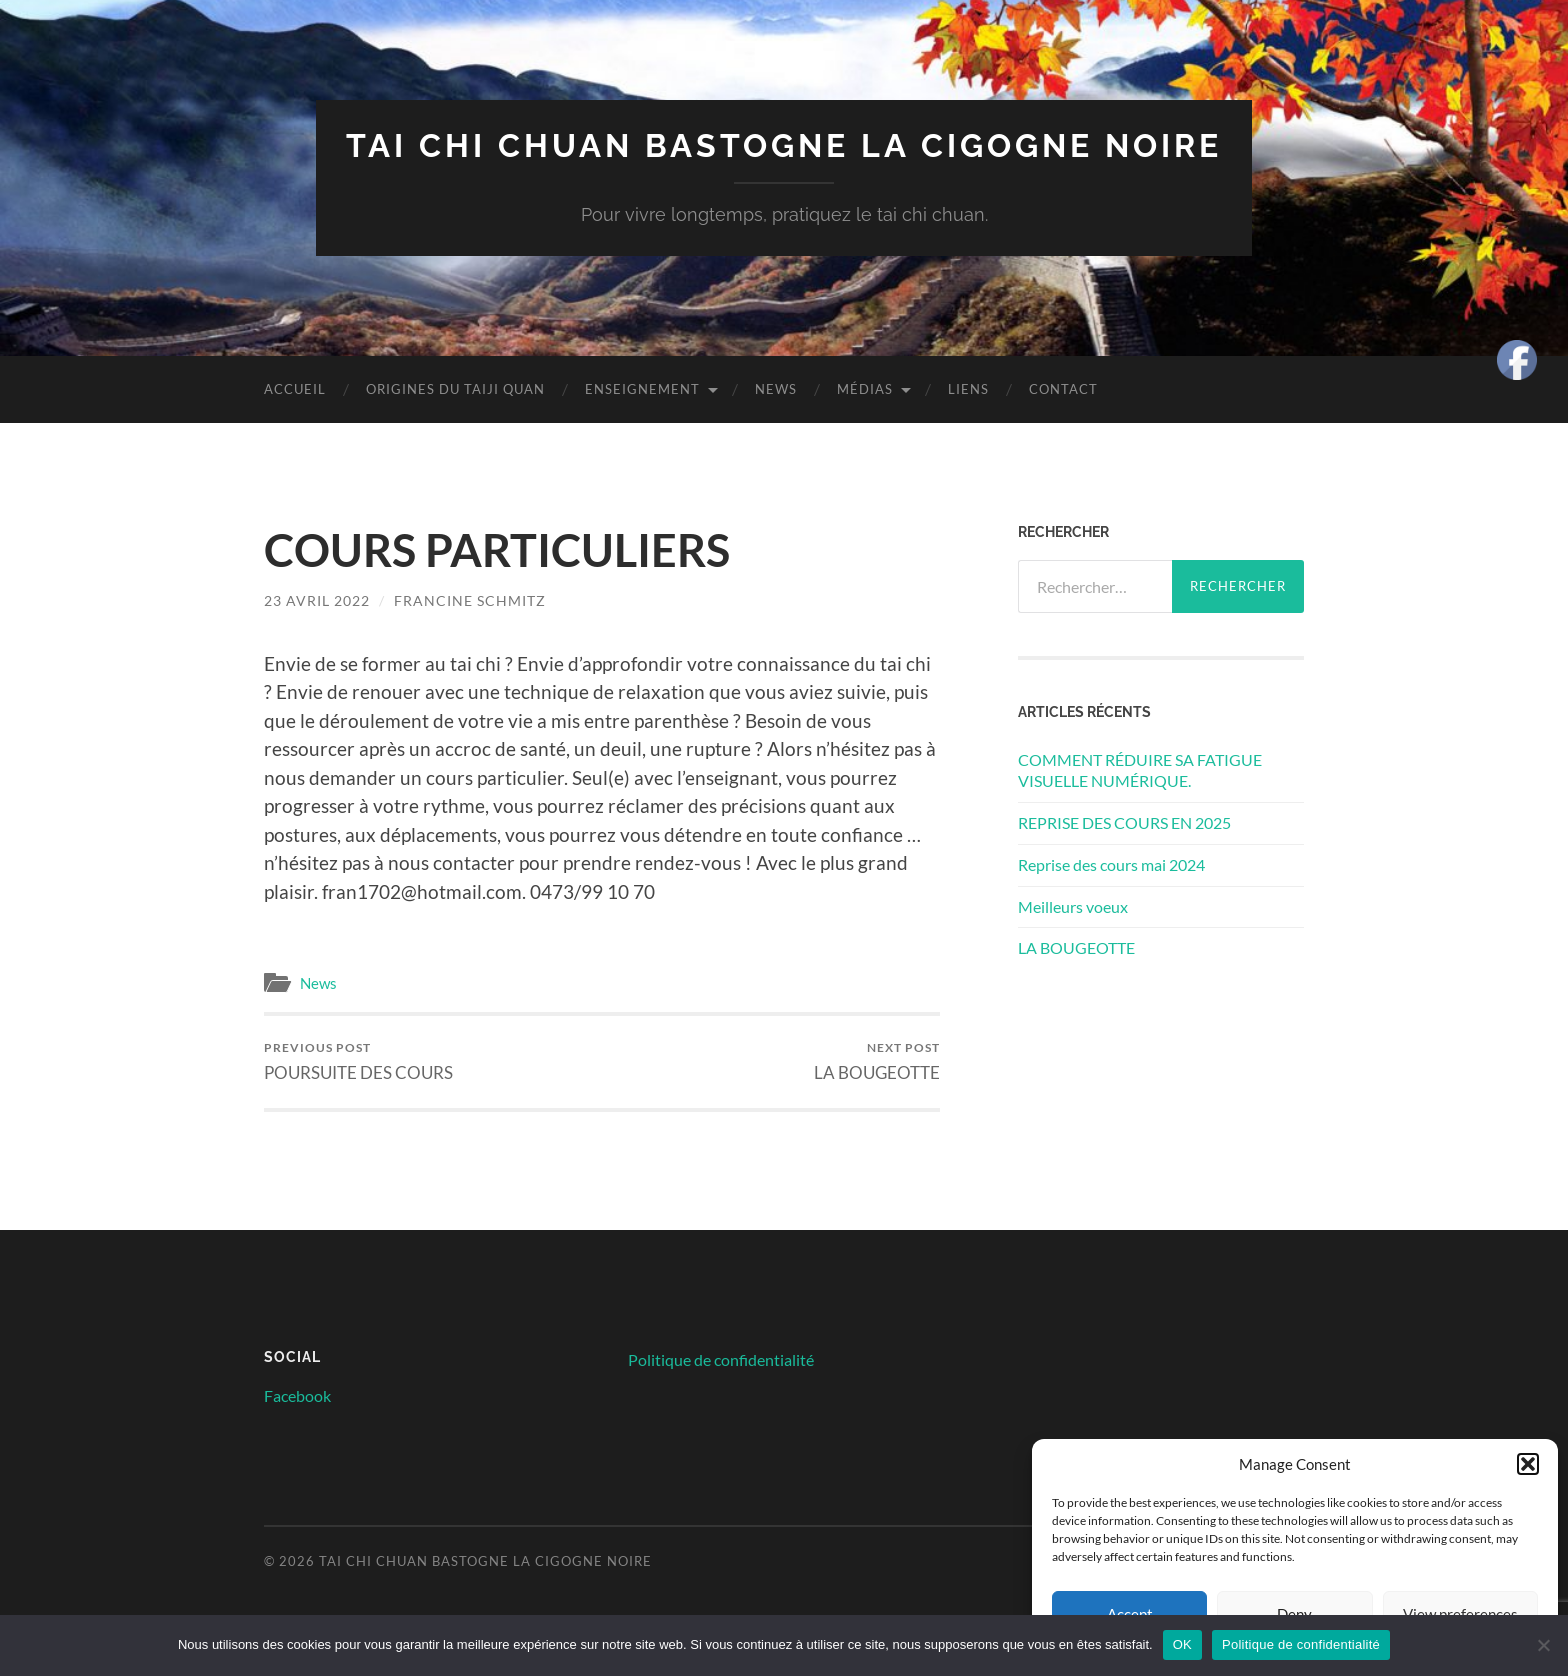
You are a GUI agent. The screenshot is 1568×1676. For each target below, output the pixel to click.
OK (1182, 1644)
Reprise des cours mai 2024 (1111, 864)
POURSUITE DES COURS (358, 1061)
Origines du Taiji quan (455, 389)
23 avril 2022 (317, 600)
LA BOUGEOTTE (877, 1061)
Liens (968, 389)
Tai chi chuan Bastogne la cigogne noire (784, 145)
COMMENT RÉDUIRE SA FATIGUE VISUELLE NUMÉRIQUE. (1140, 770)
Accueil (295, 389)
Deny (1294, 1614)
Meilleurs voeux (1073, 906)
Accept (1130, 1614)
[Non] (1543, 1645)
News (776, 389)
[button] (1528, 1464)
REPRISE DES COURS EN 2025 (1124, 822)
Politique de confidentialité (721, 1359)
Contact (1063, 389)
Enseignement (642, 389)
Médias (865, 389)
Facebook (297, 1395)
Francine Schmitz (470, 600)
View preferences (1460, 1614)
